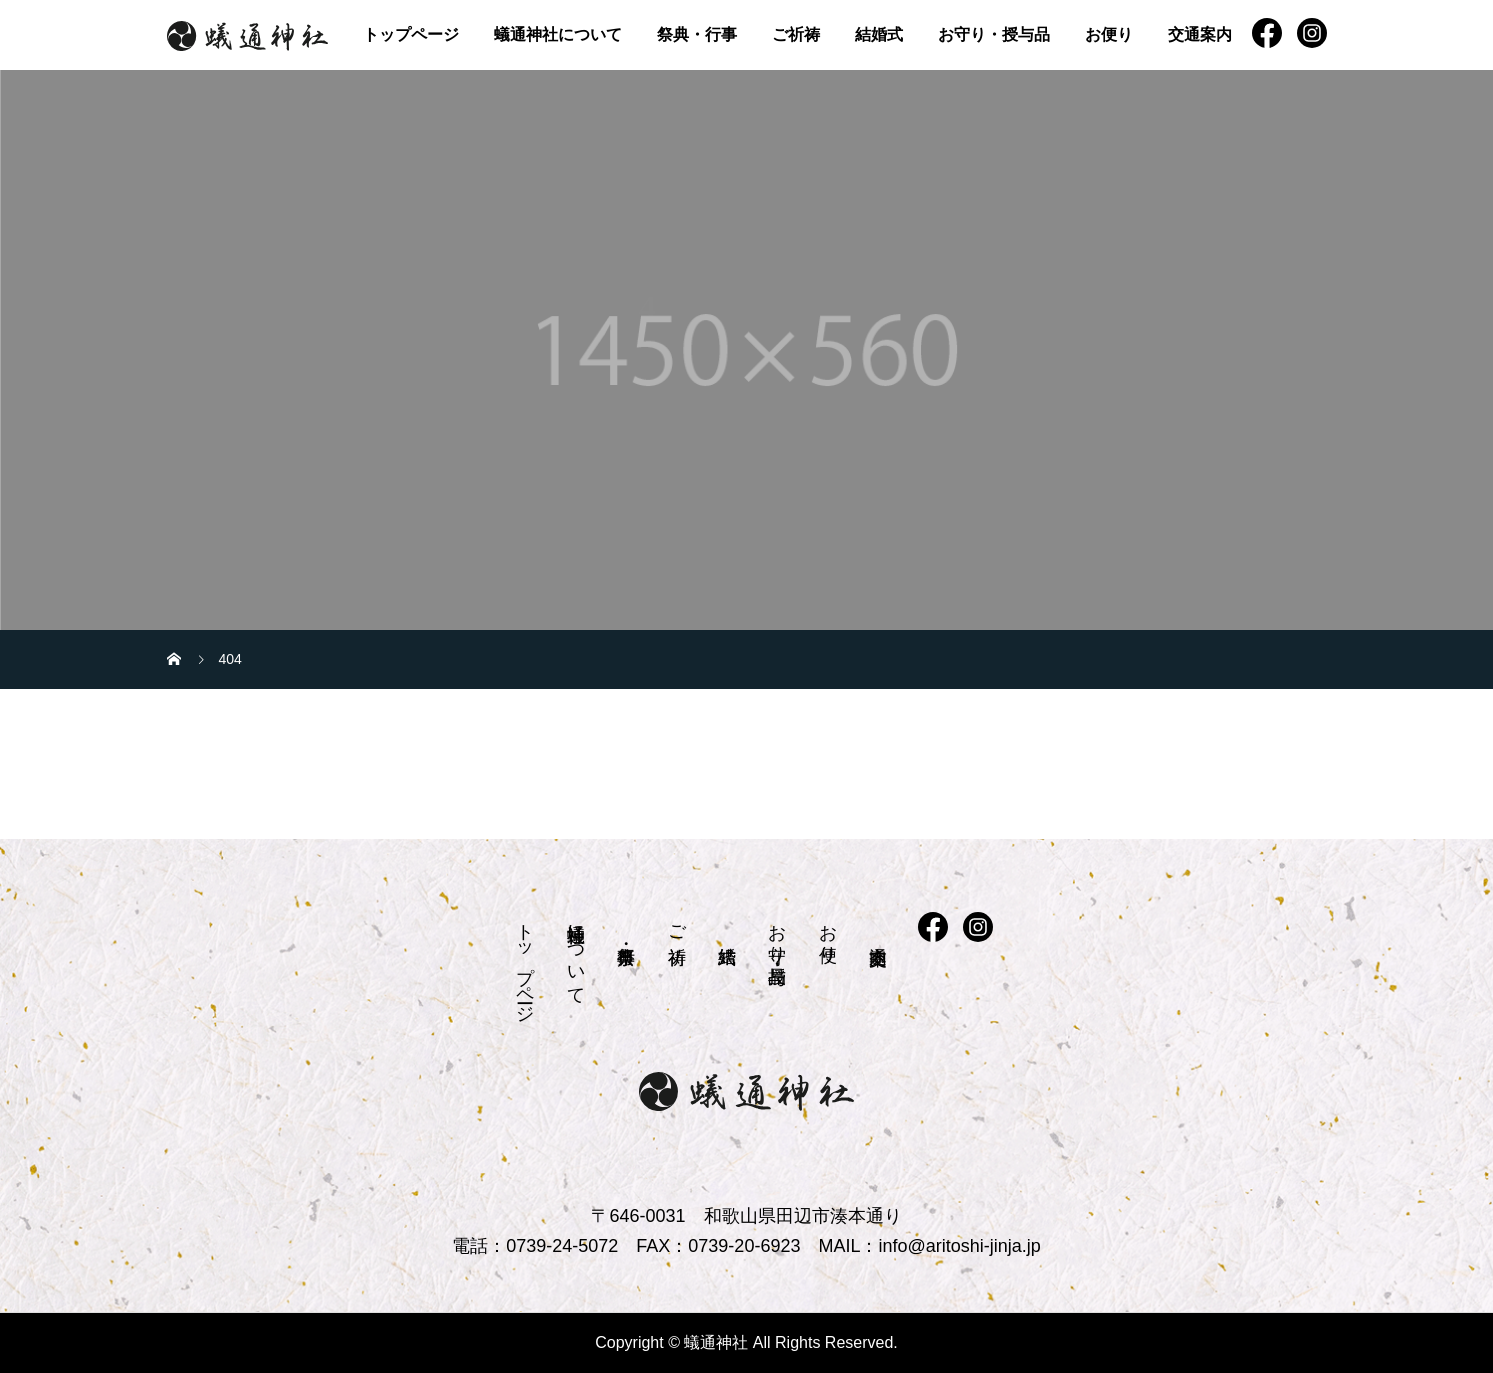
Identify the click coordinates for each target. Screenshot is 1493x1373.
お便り (1109, 34)
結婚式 (879, 34)
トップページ (411, 34)
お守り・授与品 (994, 34)
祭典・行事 (697, 34)
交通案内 (1200, 34)
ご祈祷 (796, 34)
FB (1267, 33)
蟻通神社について (558, 34)
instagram (1312, 33)
